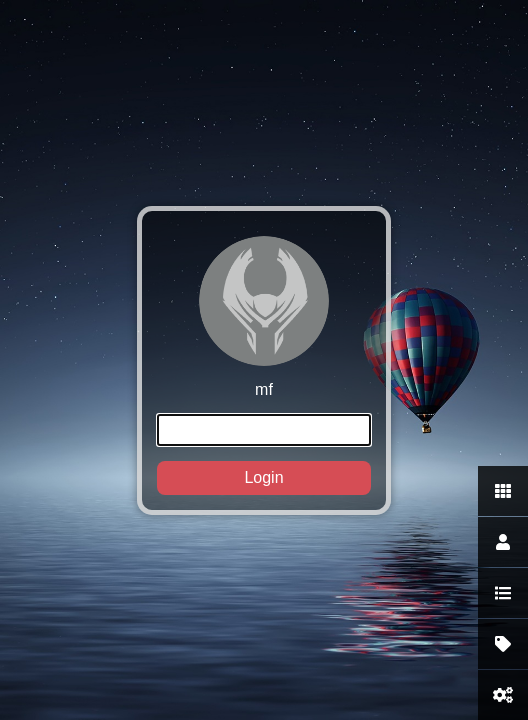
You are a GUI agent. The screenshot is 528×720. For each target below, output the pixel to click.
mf (264, 365)
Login (263, 477)
